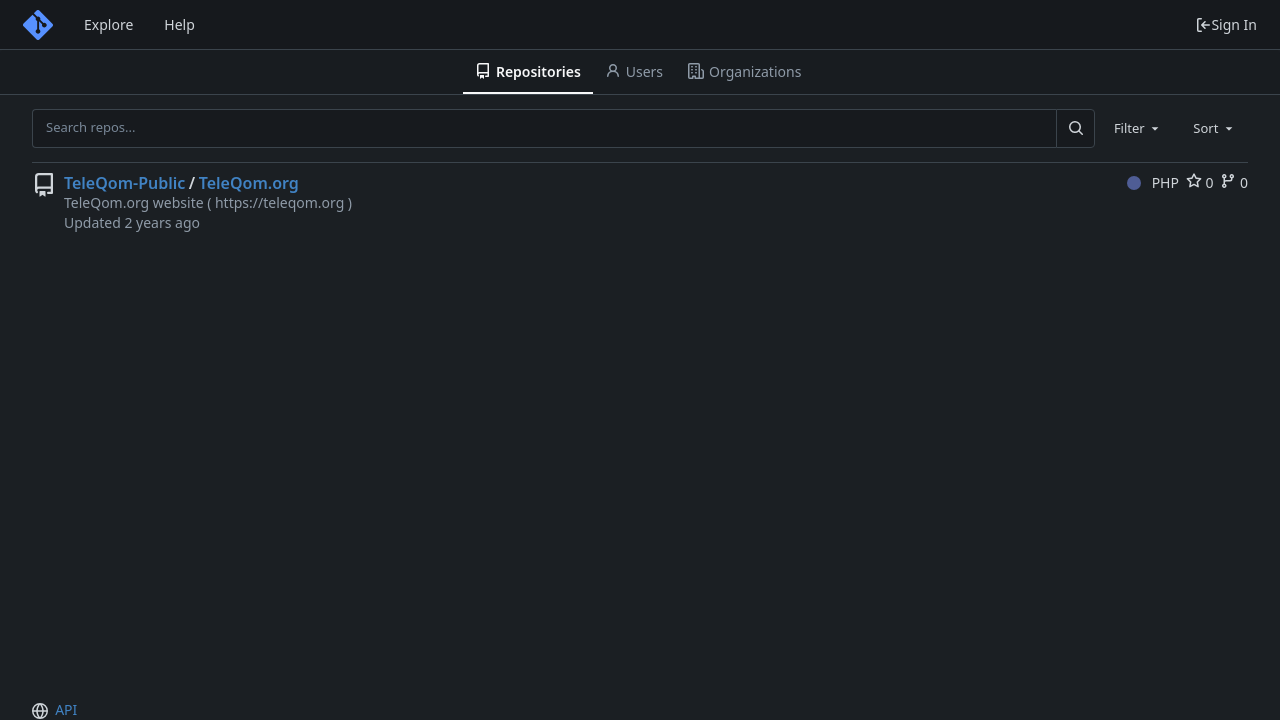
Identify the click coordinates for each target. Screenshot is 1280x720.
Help (179, 24)
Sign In (1226, 24)
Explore (108, 24)
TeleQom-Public (124, 183)
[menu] (42, 711)
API (66, 709)
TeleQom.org (249, 183)
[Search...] (1075, 128)
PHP (1153, 182)
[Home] (38, 25)
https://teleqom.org (279, 202)
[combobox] (1138, 128)
